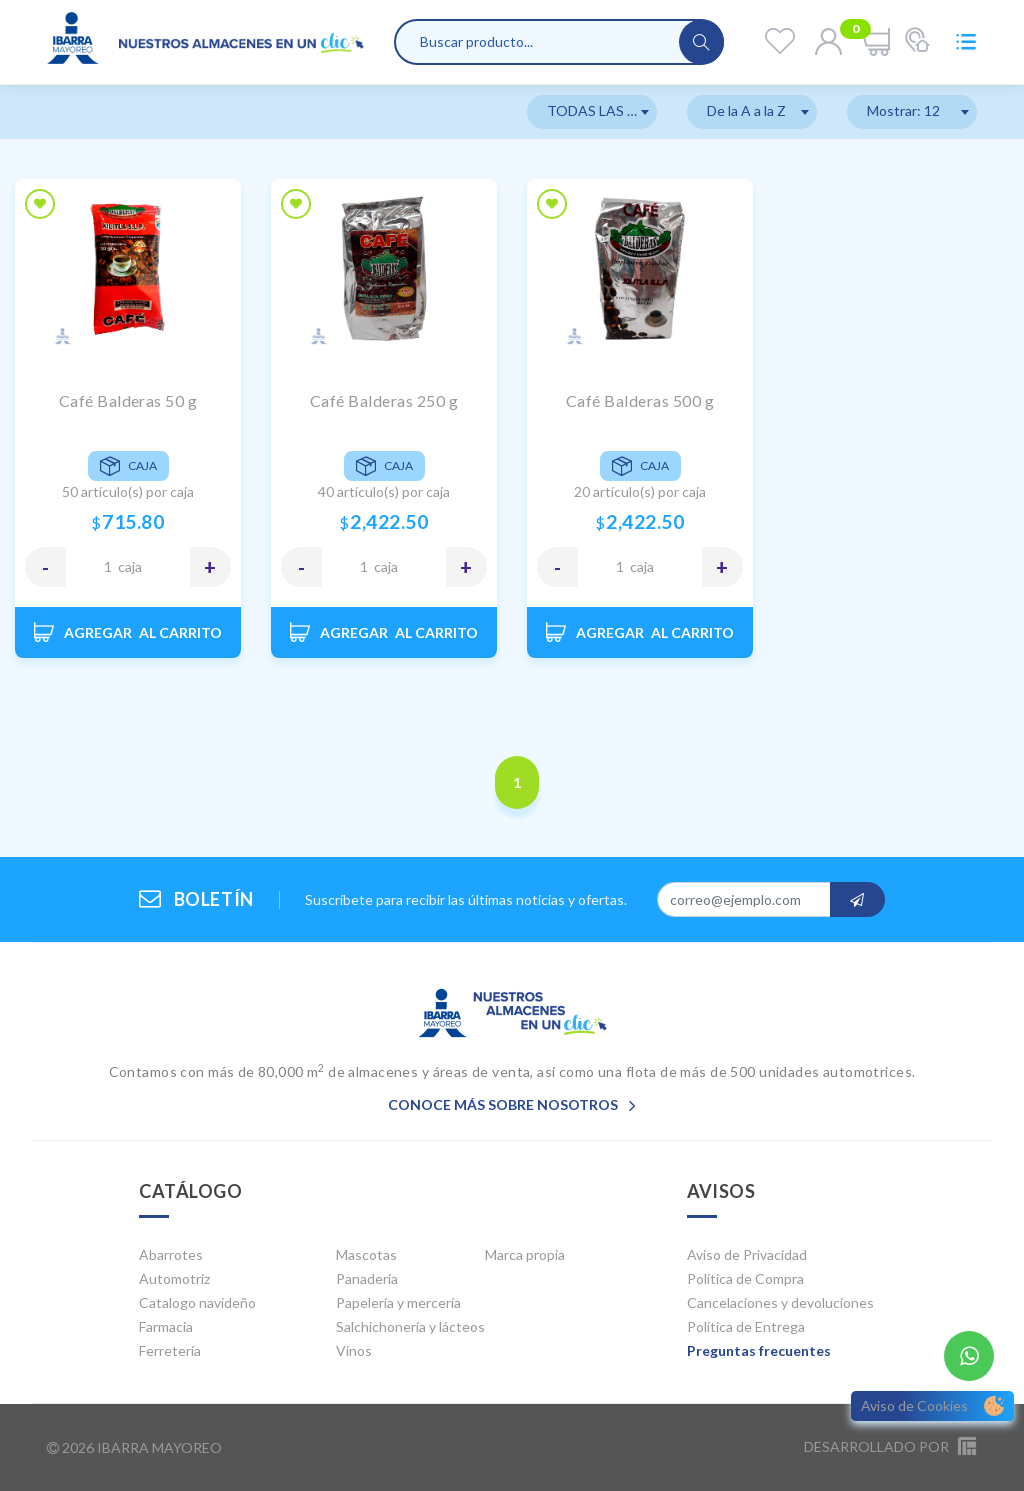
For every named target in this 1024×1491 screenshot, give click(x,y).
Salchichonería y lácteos (410, 1326)
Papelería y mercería (398, 1302)
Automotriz (174, 1278)
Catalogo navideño (197, 1302)
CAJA (130, 566)
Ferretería (170, 1350)
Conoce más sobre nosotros (512, 1104)
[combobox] (592, 112)
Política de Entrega (746, 1326)
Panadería (367, 1278)
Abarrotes (171, 1254)
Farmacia (166, 1326)
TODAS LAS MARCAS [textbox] (602, 110)
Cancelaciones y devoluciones (780, 1302)
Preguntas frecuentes (759, 1350)
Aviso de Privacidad (747, 1254)
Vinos (354, 1350)
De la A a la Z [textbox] (746, 110)
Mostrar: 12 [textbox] (903, 110)
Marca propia (525, 1254)
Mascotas (366, 1254)
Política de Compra (745, 1278)
